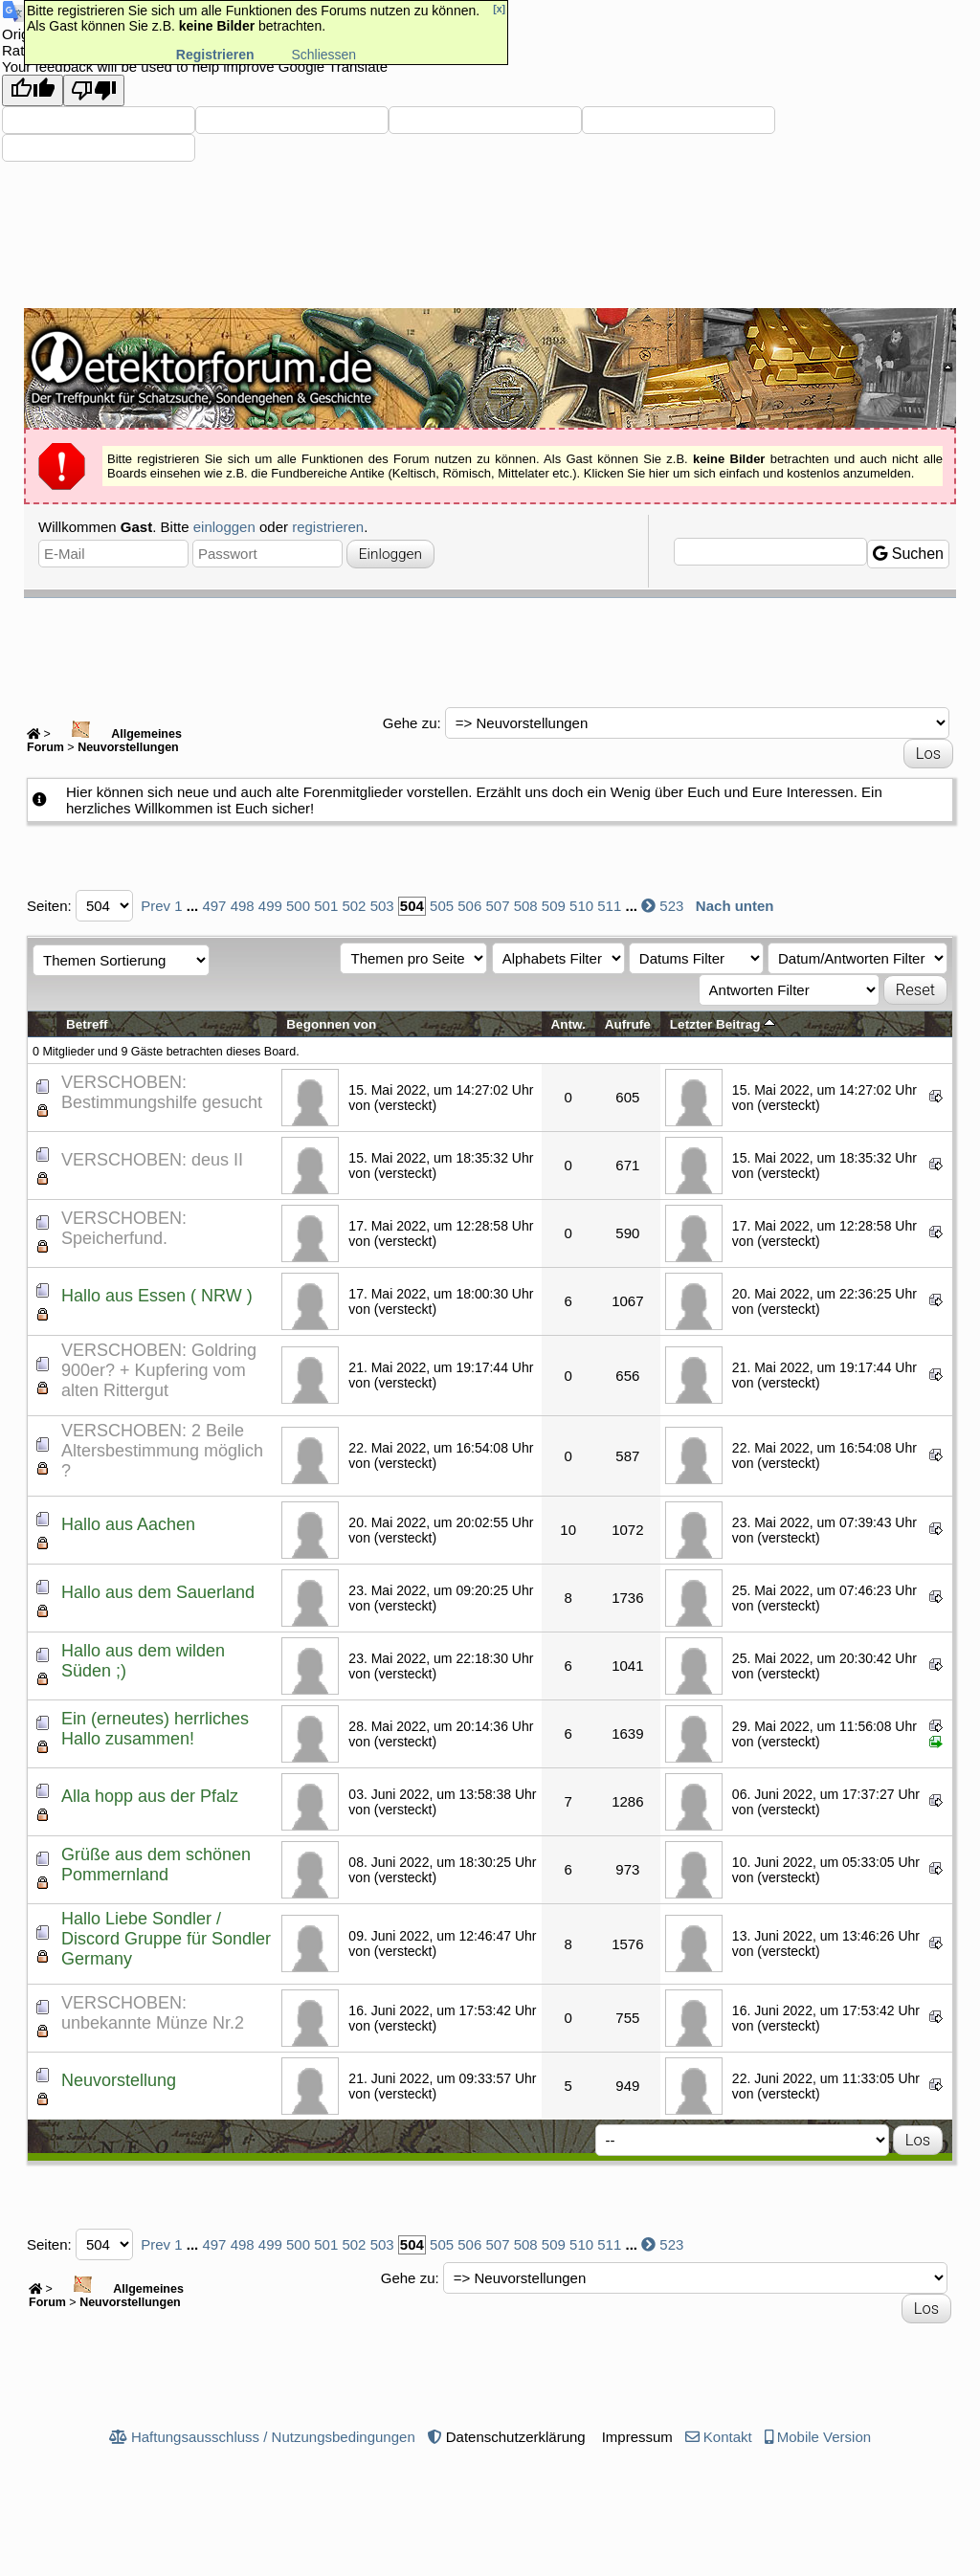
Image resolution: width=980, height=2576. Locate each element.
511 (609, 906)
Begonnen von (331, 1024)
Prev (155, 906)
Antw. (568, 1024)
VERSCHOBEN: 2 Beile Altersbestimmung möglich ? (162, 1450)
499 (270, 906)
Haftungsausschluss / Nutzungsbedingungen (273, 2437)
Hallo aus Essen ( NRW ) (157, 1295)
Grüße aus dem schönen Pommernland (156, 1864)
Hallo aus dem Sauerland (158, 1592)
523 (671, 906)
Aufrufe (628, 1024)
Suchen (908, 553)
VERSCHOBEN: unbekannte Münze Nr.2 (152, 2012)
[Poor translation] (93, 90)
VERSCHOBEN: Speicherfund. (124, 1228)
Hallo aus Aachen (128, 1524)
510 (581, 906)
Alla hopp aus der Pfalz (149, 1796)
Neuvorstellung (118, 2080)
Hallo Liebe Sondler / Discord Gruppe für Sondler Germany (166, 1938)
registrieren (328, 527)
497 (214, 906)
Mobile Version (824, 2437)
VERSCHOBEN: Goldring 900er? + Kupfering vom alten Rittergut (158, 1370)
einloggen (224, 527)
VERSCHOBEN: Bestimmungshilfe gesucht (161, 1092)
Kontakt (727, 2437)
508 (526, 906)
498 (243, 906)
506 (469, 906)
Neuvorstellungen (128, 747)
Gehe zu (410, 723)
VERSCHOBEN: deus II (152, 1159)
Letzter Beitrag (722, 1024)
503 (382, 906)
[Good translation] (32, 90)
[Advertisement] (490, 651)
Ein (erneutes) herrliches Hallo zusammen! (155, 1728)
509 (554, 906)
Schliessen (323, 54)
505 (442, 906)
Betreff (87, 1024)
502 (354, 906)
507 (497, 906)
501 (326, 906)
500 (298, 906)
